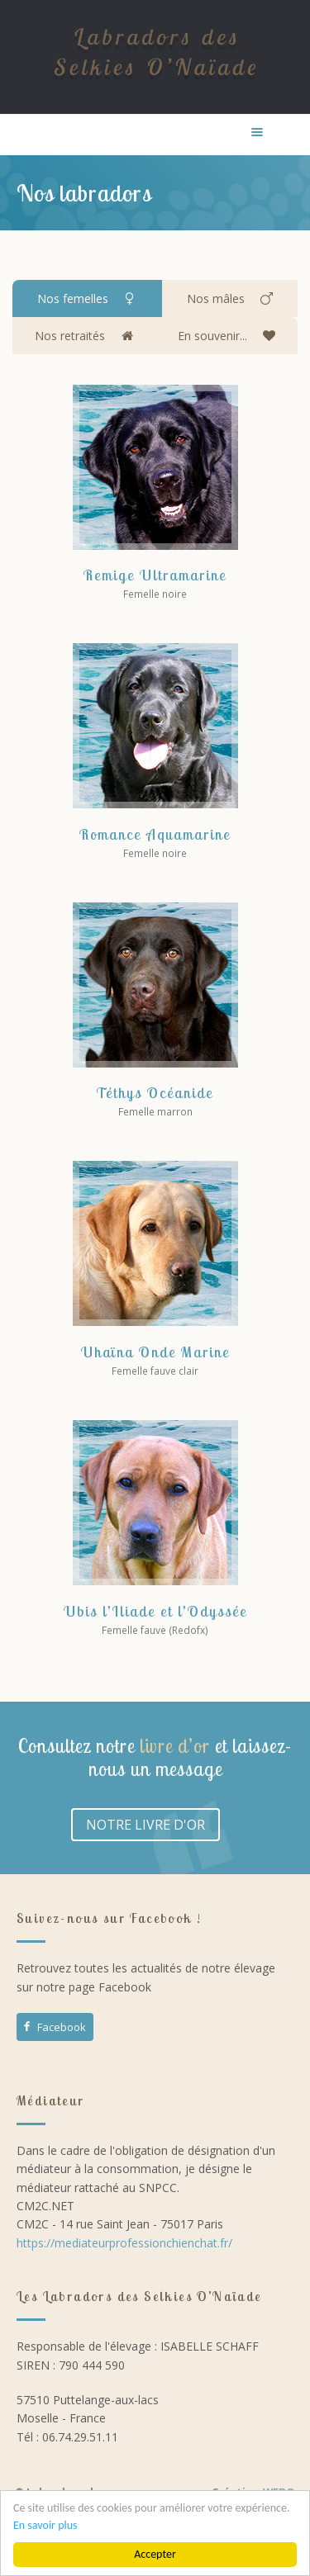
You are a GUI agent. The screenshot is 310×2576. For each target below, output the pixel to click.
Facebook (53, 2027)
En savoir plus (45, 2525)
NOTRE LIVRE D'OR (145, 1825)
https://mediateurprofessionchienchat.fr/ (124, 2243)
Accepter (155, 2554)
